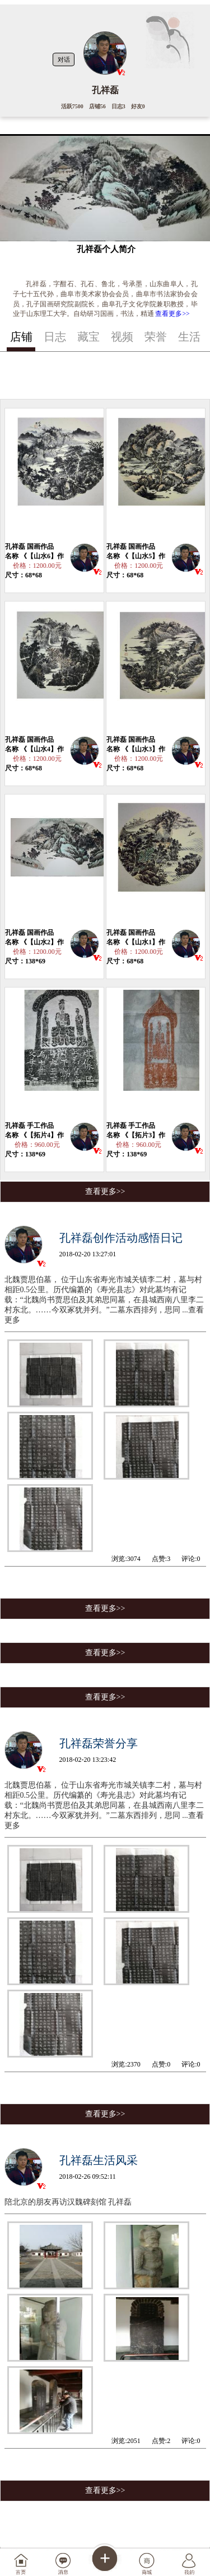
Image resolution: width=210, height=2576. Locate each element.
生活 (189, 336)
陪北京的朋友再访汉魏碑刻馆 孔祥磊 (68, 2202)
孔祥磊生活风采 (98, 2160)
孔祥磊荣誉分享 (98, 1743)
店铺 (21, 336)
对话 (64, 59)
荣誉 (155, 336)
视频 (122, 336)
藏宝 (88, 336)
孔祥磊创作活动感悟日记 (121, 1238)
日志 (55, 336)
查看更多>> (172, 314)
